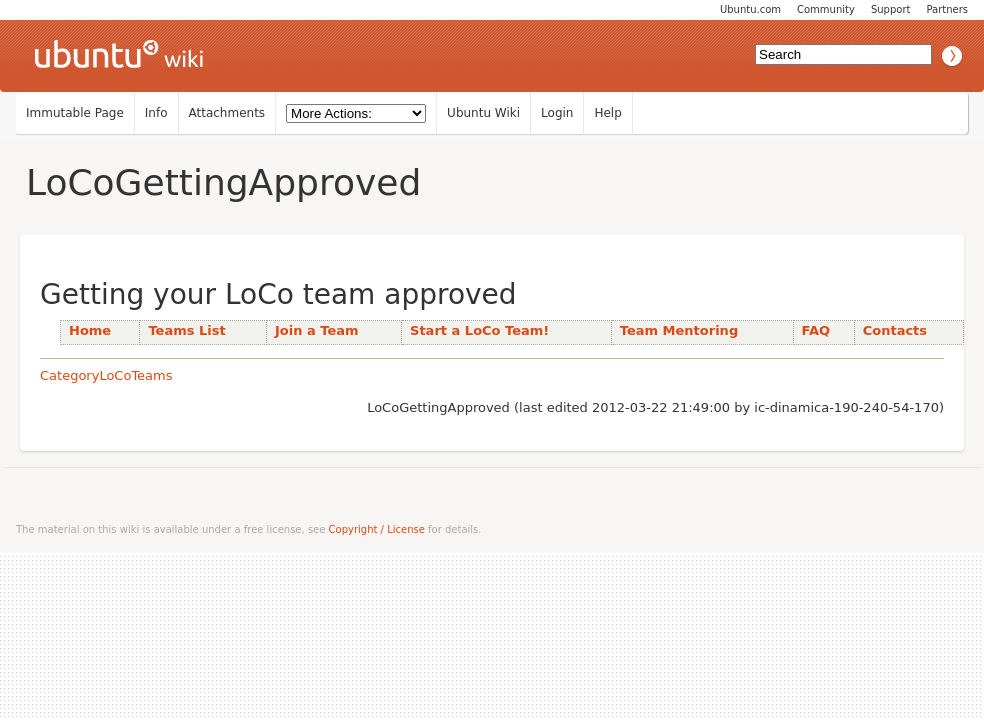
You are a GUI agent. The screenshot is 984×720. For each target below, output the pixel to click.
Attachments (227, 113)
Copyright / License (377, 529)
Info (156, 113)
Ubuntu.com (750, 9)
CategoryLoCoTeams (106, 375)
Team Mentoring (679, 330)
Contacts (895, 330)
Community (826, 9)
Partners (947, 9)
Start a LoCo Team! (479, 330)
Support (891, 9)
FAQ (816, 330)
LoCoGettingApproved (223, 182)
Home (90, 330)
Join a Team (317, 330)
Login (557, 113)
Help (607, 113)
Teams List (186, 330)
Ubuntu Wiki (483, 113)
